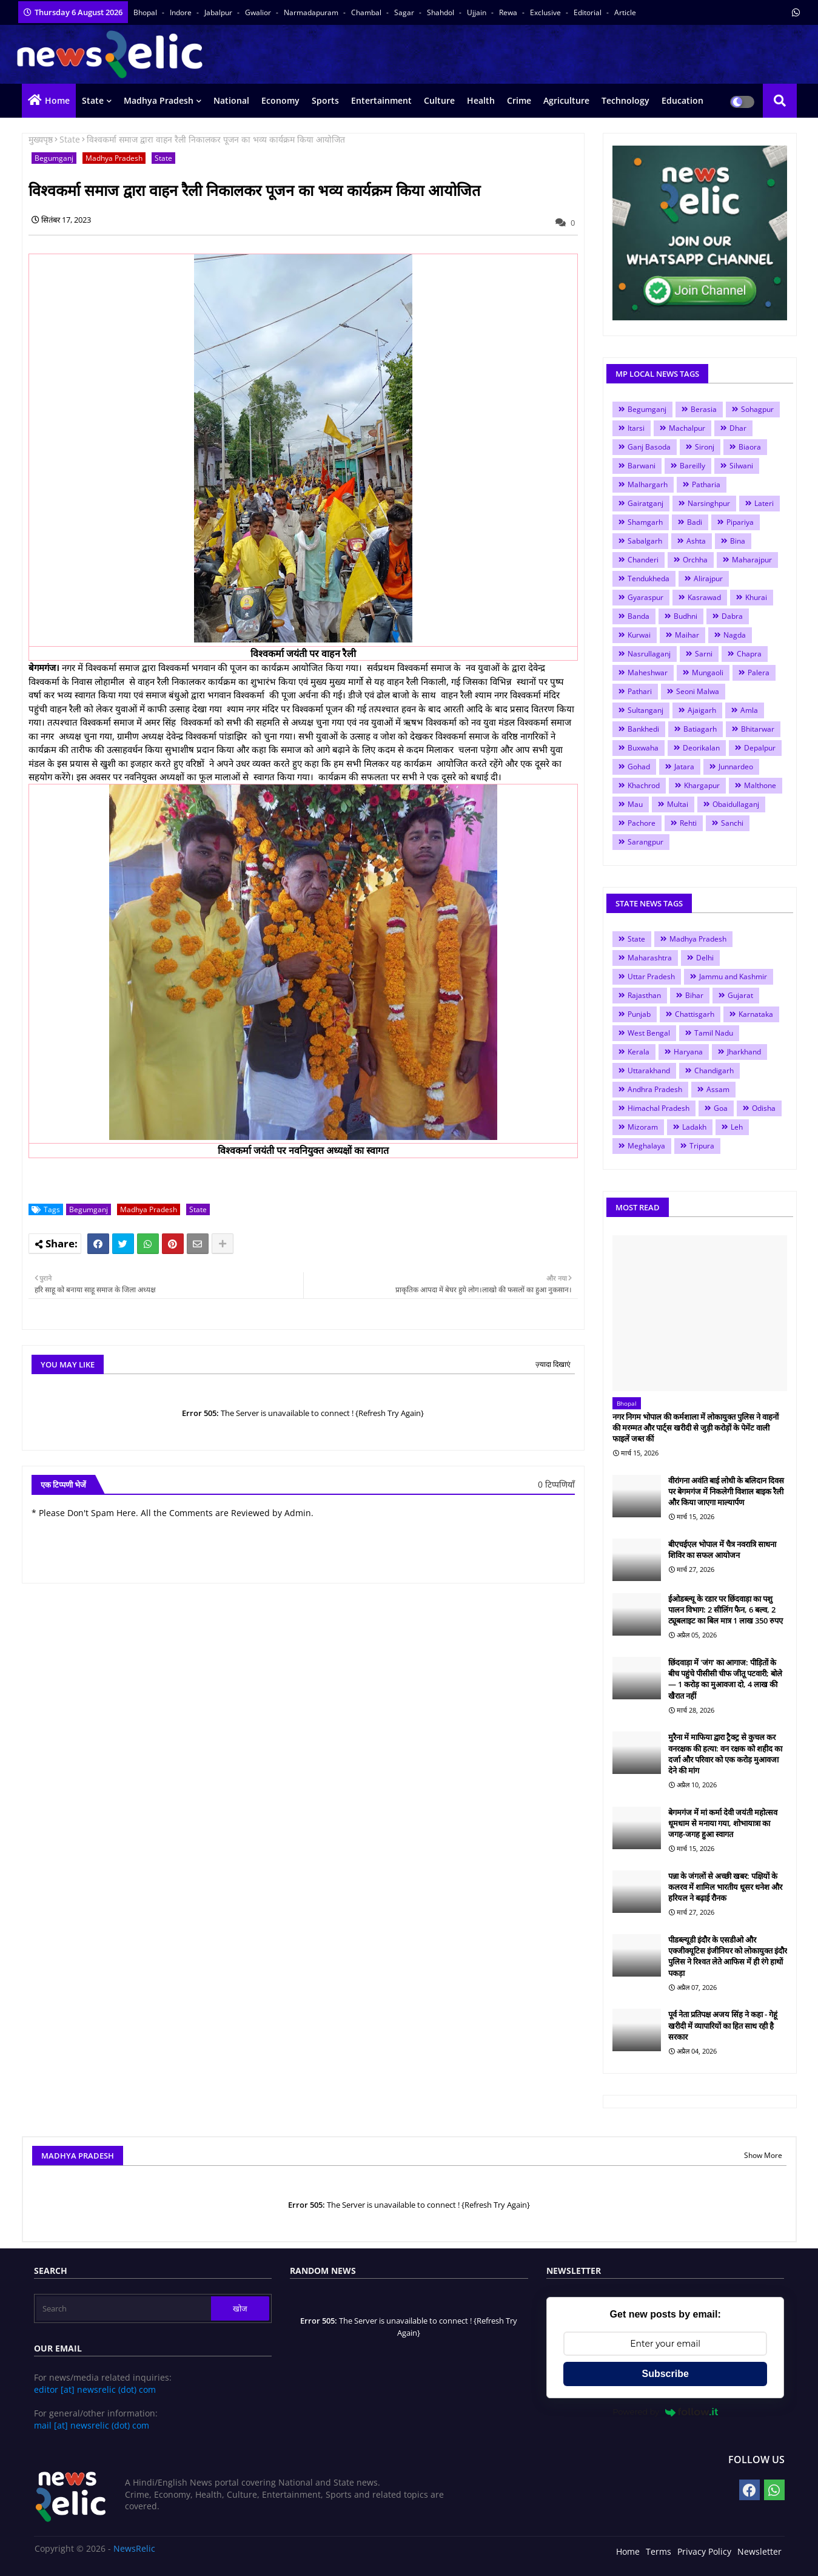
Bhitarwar (757, 729)
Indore (181, 12)
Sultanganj (645, 710)
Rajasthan (644, 995)
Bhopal (146, 12)
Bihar (694, 995)
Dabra (732, 616)
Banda (638, 616)
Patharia (706, 484)
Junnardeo (736, 766)
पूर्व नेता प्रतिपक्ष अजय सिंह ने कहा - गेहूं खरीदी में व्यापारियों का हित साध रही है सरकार (722, 2025)
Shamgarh (645, 522)
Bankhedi (643, 729)
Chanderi (643, 560)
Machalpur (687, 428)
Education (682, 100)
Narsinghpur (709, 503)
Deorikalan (701, 748)
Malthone (760, 785)
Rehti (688, 823)
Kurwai (639, 635)
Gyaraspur (645, 597)
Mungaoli (707, 672)
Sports (325, 100)
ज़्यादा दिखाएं (553, 1364)
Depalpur (760, 748)
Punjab (639, 1014)
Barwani (641, 465)
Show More (763, 2155)
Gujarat (740, 995)
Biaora (750, 447)
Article (625, 12)
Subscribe (665, 2374)
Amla (749, 710)
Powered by (665, 2411)
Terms (658, 2551)
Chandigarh (714, 1070)
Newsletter (759, 2551)
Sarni (703, 654)
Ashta (696, 541)
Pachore (641, 823)
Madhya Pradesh (158, 100)
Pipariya (740, 522)
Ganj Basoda (649, 447)
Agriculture (566, 100)
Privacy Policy (704, 2551)
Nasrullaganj (649, 654)
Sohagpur (757, 409)
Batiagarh (700, 729)
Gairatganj (645, 503)
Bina (737, 541)
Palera (758, 672)
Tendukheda (648, 578)
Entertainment (381, 100)
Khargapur (702, 785)
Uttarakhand (649, 1070)
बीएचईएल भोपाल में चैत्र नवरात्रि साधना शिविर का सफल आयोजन (722, 1549)
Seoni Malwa (697, 691)
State (93, 100)
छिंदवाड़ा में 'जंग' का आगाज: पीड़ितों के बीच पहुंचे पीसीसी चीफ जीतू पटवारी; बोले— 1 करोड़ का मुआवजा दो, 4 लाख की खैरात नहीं (725, 1679)
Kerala (638, 1052)
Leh (737, 1127)
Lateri (764, 503)
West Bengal (649, 1033)
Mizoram (643, 1127)
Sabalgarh (645, 541)
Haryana (688, 1052)
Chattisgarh (694, 1014)
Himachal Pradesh (658, 1108)
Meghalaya (646, 1146)
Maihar (687, 635)
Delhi (705, 958)
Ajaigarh (702, 710)
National (231, 100)
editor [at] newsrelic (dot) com (95, 2389)
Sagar (405, 12)
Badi (694, 522)
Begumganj (54, 158)
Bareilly (692, 465)
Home (57, 100)
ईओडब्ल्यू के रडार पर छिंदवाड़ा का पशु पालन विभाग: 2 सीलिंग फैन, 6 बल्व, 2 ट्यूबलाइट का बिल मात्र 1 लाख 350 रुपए (725, 1609)
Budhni (685, 616)
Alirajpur (708, 578)
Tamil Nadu (713, 1033)
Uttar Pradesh (651, 976)
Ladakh (694, 1127)
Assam (717, 1089)
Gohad (639, 766)
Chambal (367, 12)
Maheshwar (648, 672)
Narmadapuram (312, 12)
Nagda (734, 635)
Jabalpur (219, 12)
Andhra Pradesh (655, 1089)
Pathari (640, 691)
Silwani (741, 465)
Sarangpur (645, 842)
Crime (519, 100)
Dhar (737, 428)
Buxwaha (643, 748)
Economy (280, 100)
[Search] (123, 2308)
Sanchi (732, 823)
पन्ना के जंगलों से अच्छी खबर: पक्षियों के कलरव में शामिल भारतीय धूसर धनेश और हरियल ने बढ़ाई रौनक (725, 1886)
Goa (721, 1108)
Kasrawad (704, 597)
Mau (635, 804)
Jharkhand (744, 1052)
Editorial (588, 12)
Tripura (701, 1146)
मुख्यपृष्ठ (40, 139)
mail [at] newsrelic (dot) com (91, 2425)
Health (481, 100)
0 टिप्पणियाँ (556, 1484)
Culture (439, 100)
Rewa (509, 12)
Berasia (704, 409)
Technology (625, 100)
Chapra (749, 654)
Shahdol (441, 12)
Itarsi (636, 428)
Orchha (695, 560)
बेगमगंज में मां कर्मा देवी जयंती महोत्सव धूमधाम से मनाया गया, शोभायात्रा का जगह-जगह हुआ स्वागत (722, 1823)
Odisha (764, 1108)
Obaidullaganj (735, 804)
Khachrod (644, 785)
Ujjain (477, 12)
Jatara (684, 766)
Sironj (704, 447)
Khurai (756, 597)
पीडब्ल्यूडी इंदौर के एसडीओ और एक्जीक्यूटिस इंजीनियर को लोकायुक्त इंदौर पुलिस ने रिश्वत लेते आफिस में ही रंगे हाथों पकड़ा (727, 1956)
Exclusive (546, 12)
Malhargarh (648, 484)
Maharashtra (650, 958)
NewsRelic (134, 2548)
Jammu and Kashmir (733, 976)
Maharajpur (752, 560)
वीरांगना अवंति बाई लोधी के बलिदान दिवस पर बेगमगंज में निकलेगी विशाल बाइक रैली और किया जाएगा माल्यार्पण (726, 1491)
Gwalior (259, 12)
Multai (677, 804)
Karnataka (756, 1014)
